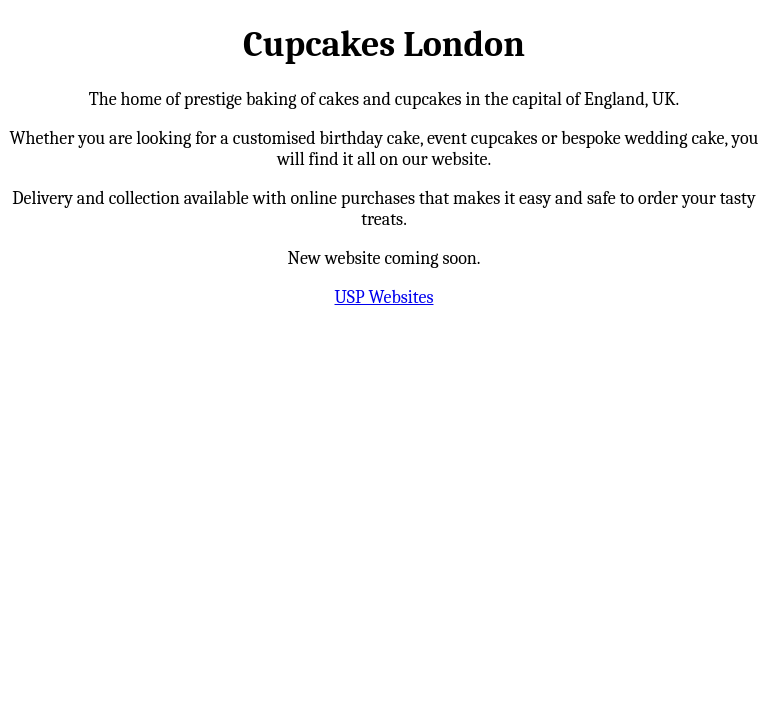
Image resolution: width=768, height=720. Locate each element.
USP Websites (384, 297)
